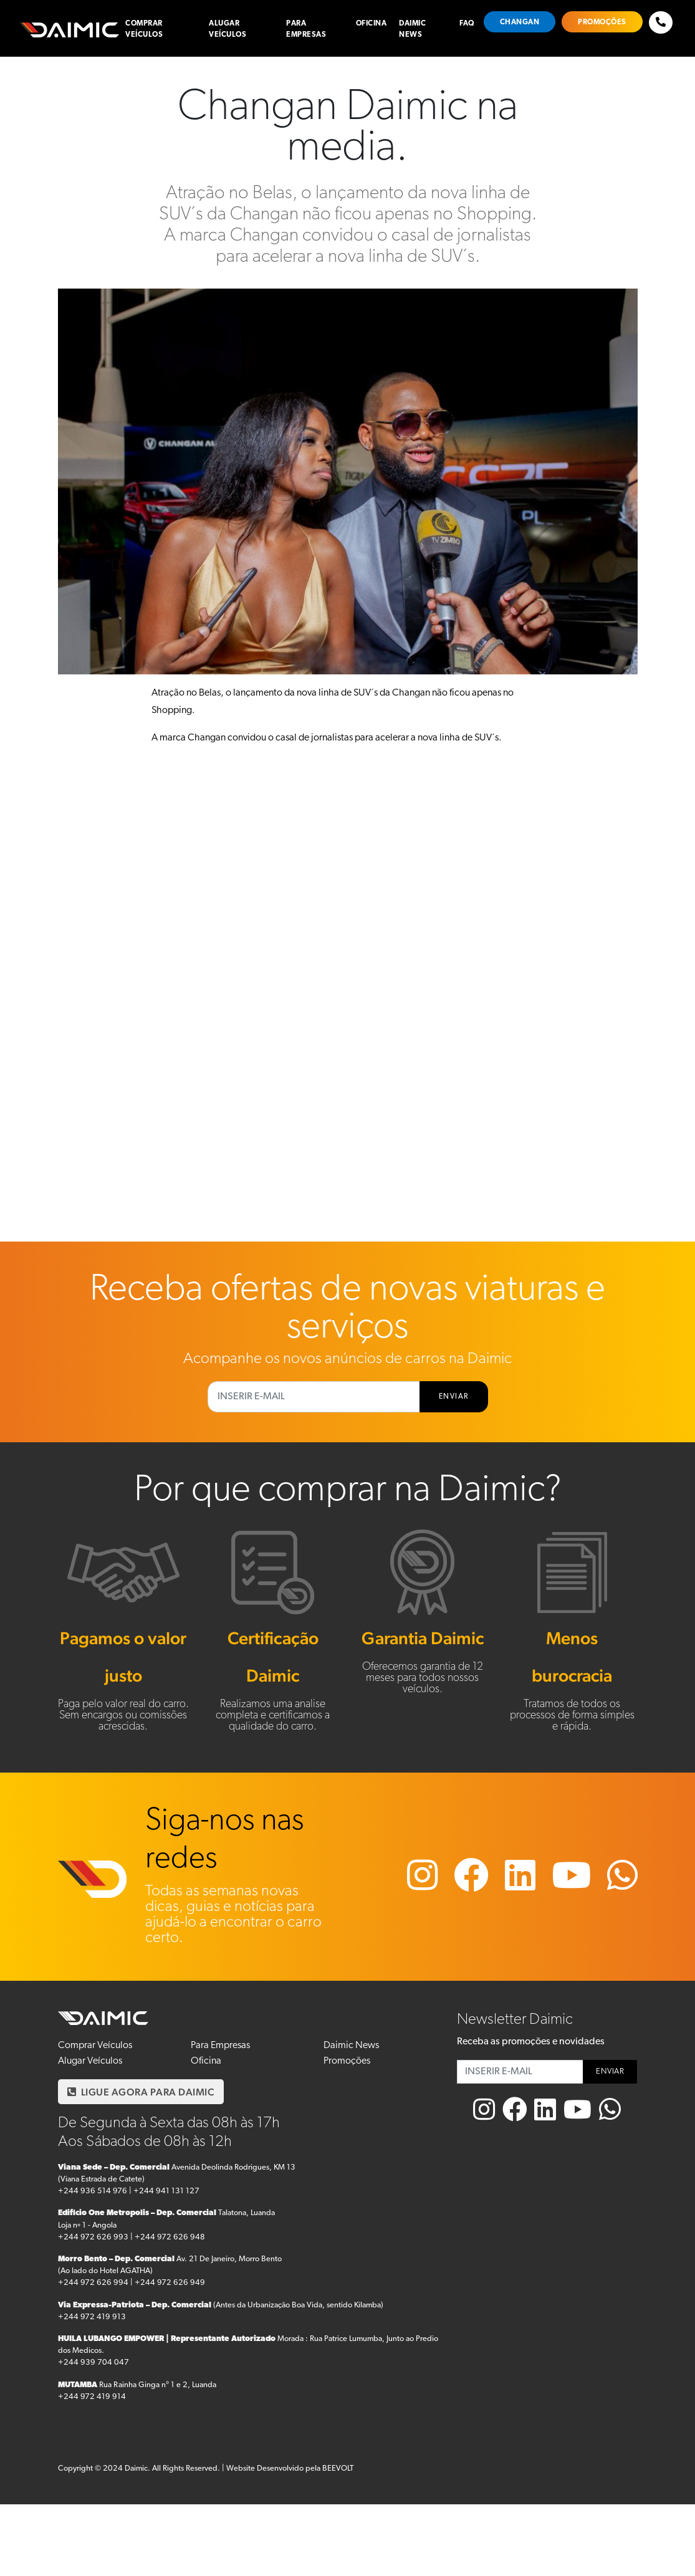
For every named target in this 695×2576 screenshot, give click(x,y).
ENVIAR (454, 1397)
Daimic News (412, 29)
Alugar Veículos (227, 29)
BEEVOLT (337, 2468)
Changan (520, 22)
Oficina (371, 23)
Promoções (602, 22)
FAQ (466, 23)
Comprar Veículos (144, 29)
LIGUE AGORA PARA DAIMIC (141, 2092)
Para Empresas (306, 29)
